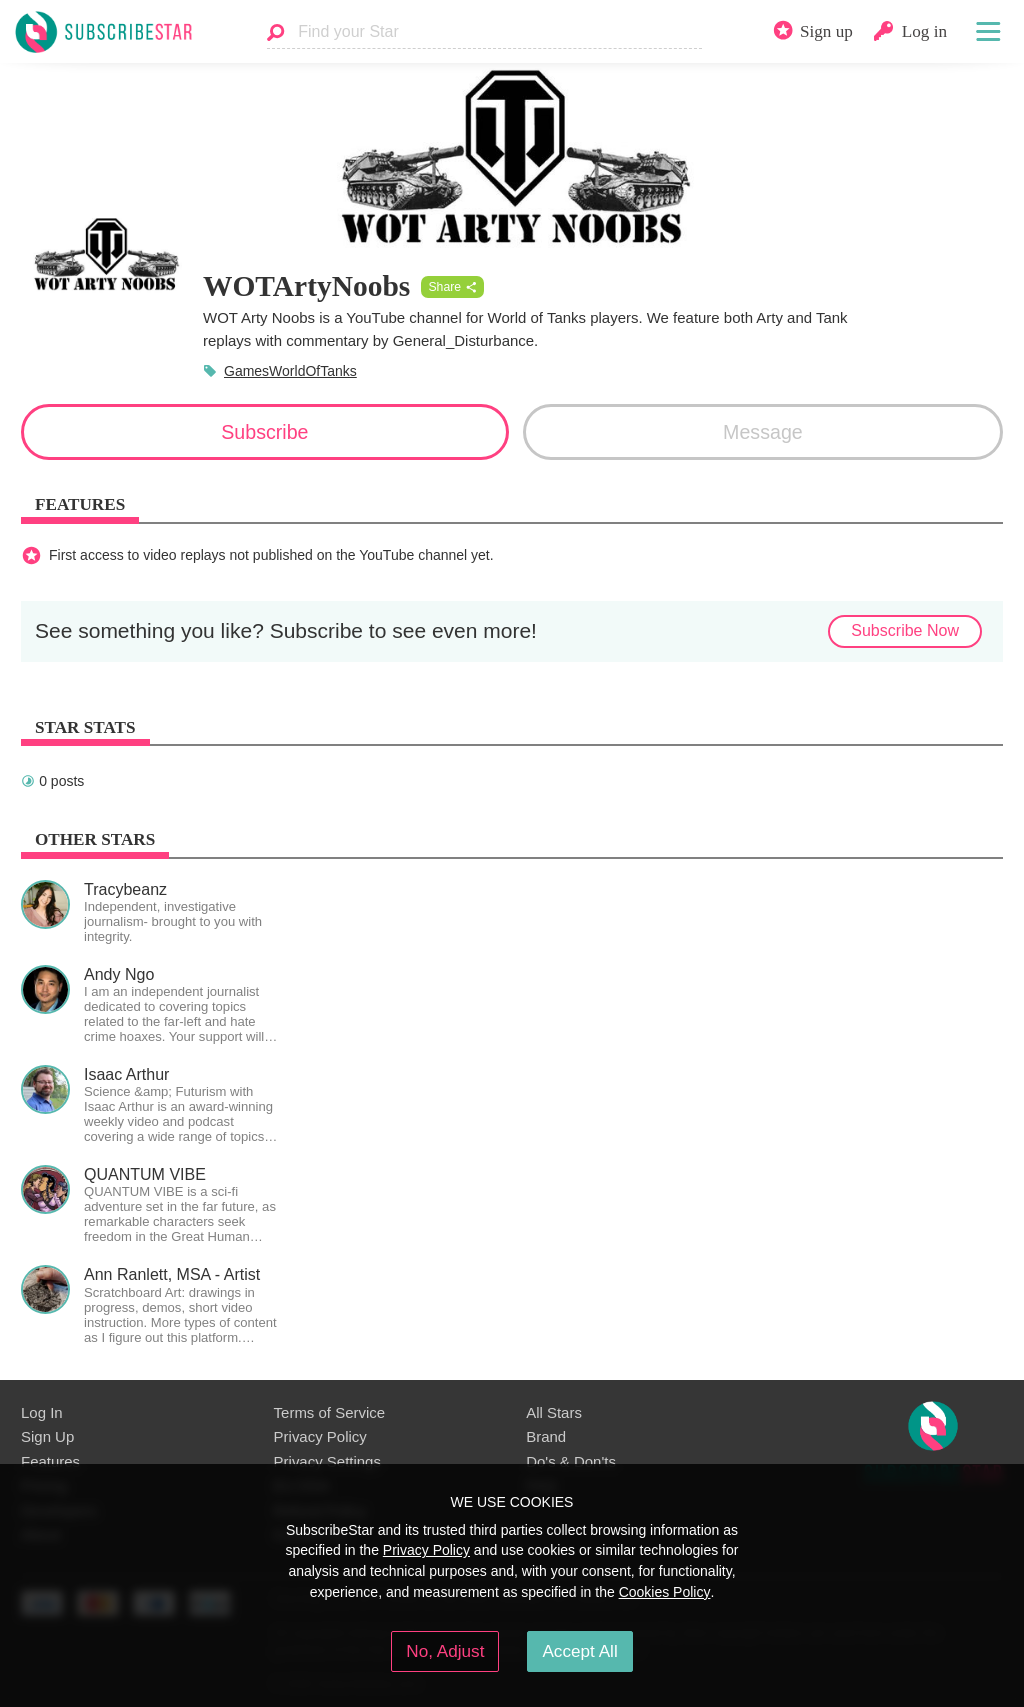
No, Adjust (445, 1651)
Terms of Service (329, 1412)
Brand (546, 1436)
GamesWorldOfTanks (290, 371)
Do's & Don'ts (571, 1461)
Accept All (579, 1651)
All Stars (554, 1412)
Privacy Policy (320, 1436)
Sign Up (47, 1436)
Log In (42, 1412)
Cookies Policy (665, 1592)
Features (50, 1461)
